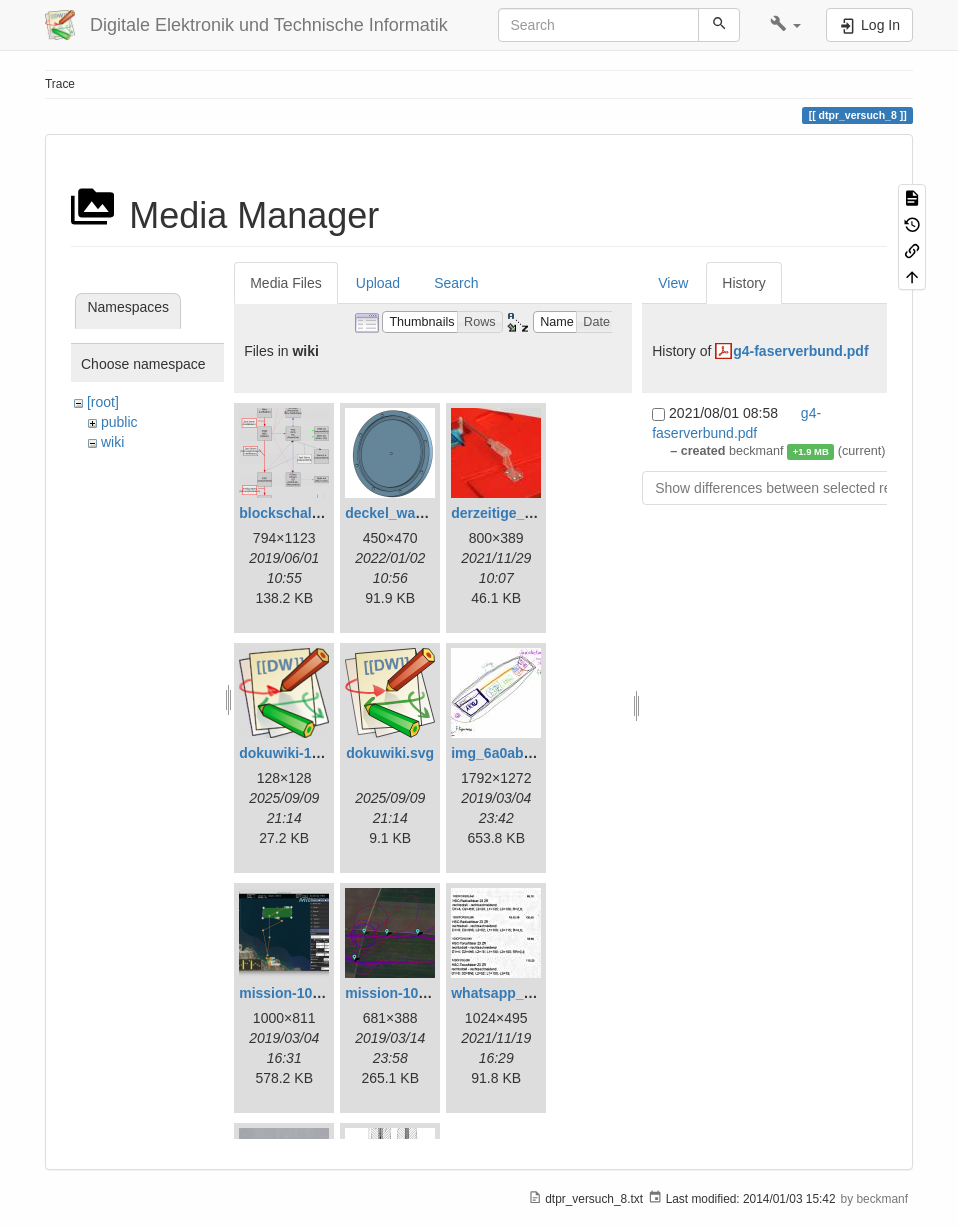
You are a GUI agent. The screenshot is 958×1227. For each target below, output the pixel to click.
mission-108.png (294, 993)
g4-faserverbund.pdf (800, 351)
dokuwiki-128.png (297, 753)
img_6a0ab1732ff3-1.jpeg (534, 753)
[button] (785, 25)
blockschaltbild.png (304, 513)
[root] (103, 402)
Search (456, 283)
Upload (378, 283)
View (673, 283)
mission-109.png (400, 993)
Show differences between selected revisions (794, 488)
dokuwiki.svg (390, 753)
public (119, 422)
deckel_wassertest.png (421, 513)
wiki (112, 442)
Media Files (286, 283)
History (744, 283)
